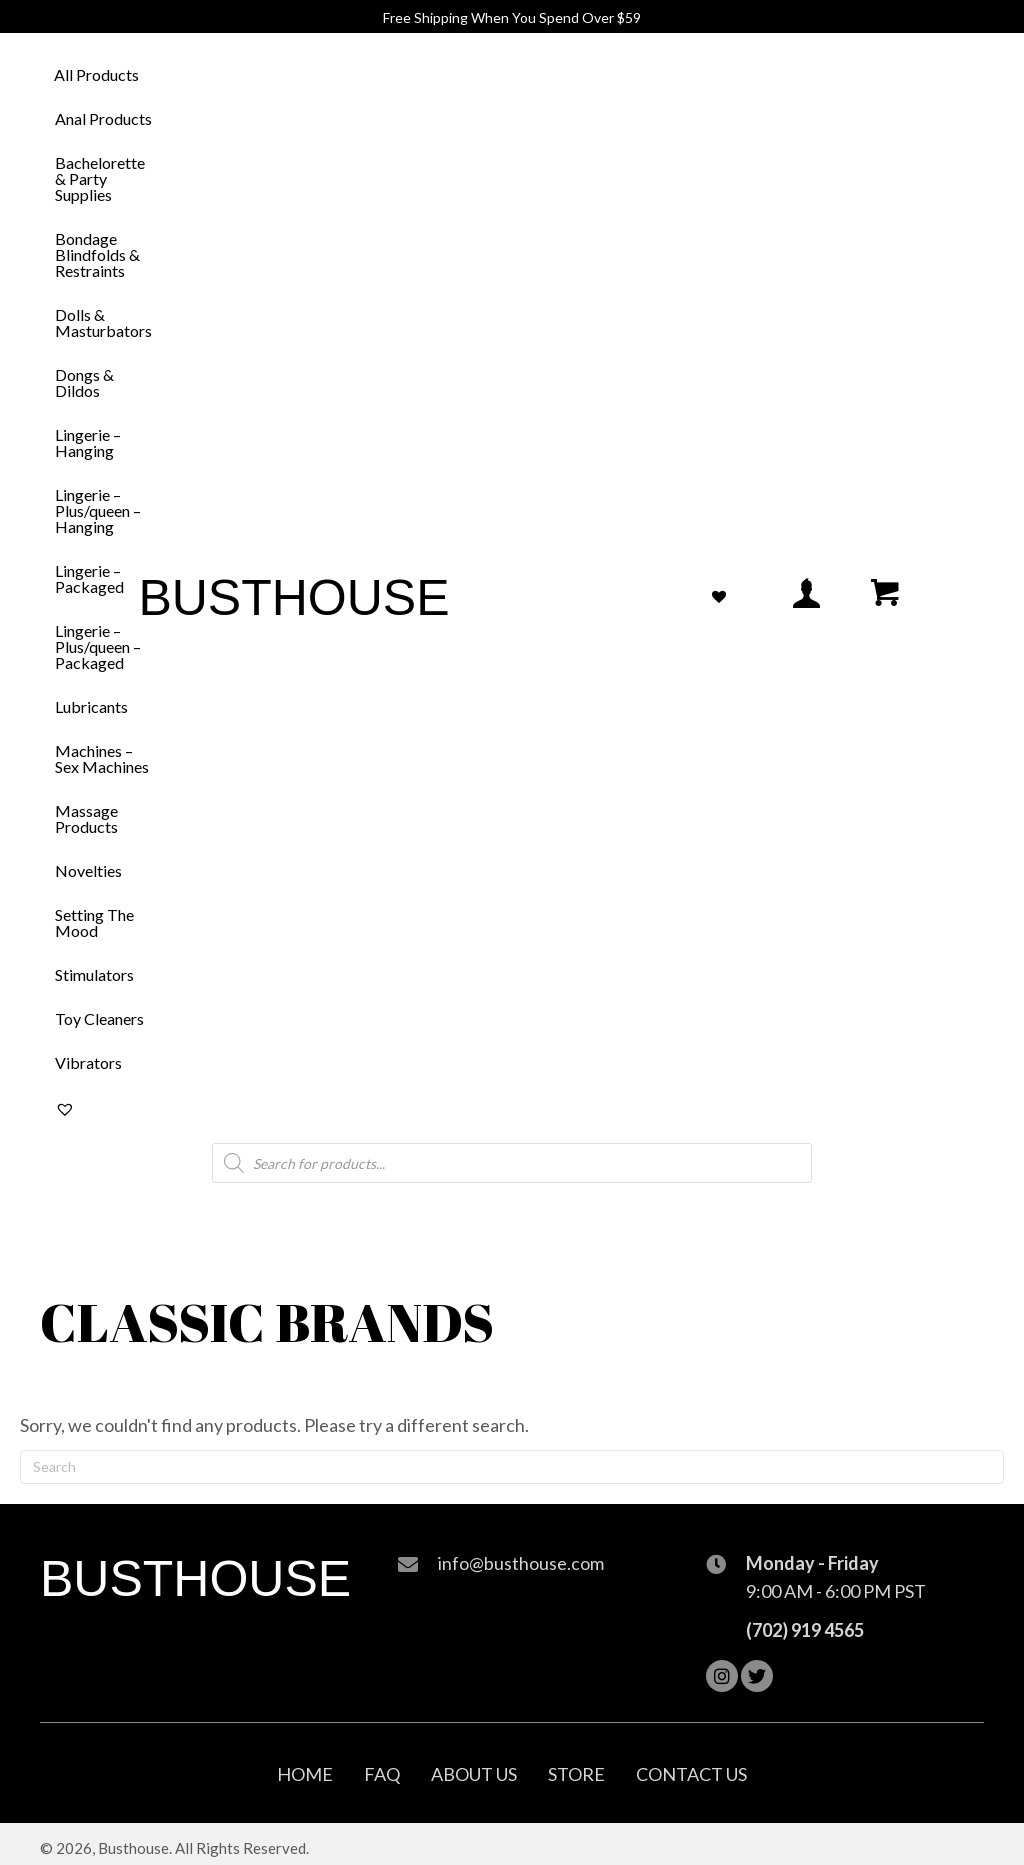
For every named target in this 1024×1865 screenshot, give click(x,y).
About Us (474, 1774)
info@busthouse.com (521, 1563)
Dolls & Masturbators (103, 322)
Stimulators (94, 974)
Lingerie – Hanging (88, 442)
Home (305, 1774)
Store (576, 1774)
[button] (722, 1676)
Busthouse (293, 598)
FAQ (382, 1774)
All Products (96, 74)
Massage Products (86, 818)
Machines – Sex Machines (102, 758)
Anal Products (103, 118)
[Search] (512, 1467)
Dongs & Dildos (84, 382)
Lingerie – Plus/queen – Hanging (98, 510)
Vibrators (88, 1062)
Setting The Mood (94, 922)
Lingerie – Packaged (89, 578)
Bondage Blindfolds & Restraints (97, 254)
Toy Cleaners (99, 1018)
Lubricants (91, 706)
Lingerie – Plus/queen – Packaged (98, 646)
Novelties (88, 870)
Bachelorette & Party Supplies (100, 178)
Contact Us (691, 1774)
